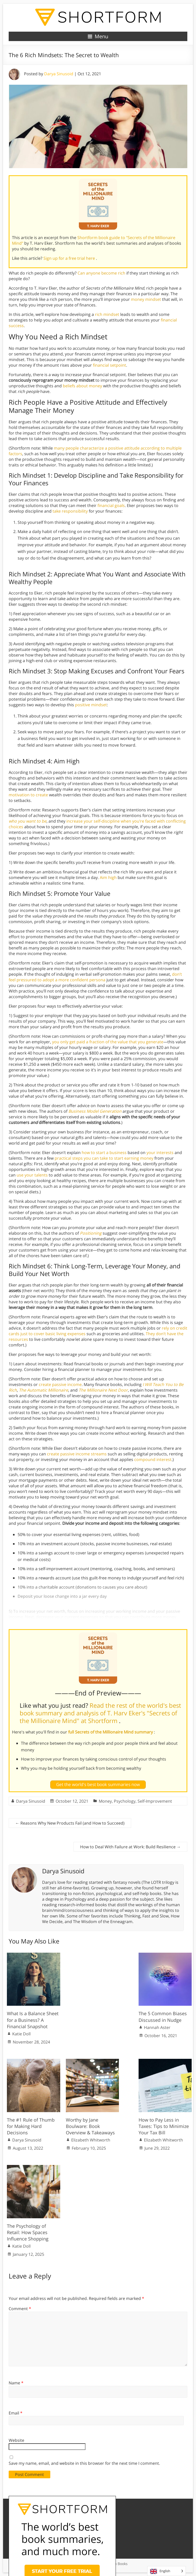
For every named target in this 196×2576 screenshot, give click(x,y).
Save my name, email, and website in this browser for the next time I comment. (84, 2463)
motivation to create (28, 795)
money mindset (146, 299)
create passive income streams (77, 1454)
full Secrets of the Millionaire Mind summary (111, 1732)
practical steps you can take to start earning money (104, 1158)
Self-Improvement (155, 1801)
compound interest (153, 1459)
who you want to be (27, 821)
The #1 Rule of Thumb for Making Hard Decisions (31, 2126)
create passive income (60, 1384)
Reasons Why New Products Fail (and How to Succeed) (70, 1823)
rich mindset (107, 314)
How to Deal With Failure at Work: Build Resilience (130, 1847)
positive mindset (91, 705)
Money (105, 1801)
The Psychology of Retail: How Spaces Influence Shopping (27, 2232)
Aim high (108, 877)
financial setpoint (109, 365)
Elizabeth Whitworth (90, 2140)
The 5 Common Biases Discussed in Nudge (163, 2016)
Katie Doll (21, 2034)
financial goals (111, 505)
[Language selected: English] (166, 2571)
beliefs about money (82, 386)
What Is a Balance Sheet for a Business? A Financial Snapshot (32, 2019)
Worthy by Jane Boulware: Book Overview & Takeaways (90, 2126)
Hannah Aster (157, 2027)
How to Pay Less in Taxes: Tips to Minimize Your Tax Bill (164, 2126)
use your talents (32, 1175)
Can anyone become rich (101, 273)
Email (15, 2413)
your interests (160, 1152)
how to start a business (104, 1152)
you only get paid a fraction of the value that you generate (107, 1042)
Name (16, 2383)
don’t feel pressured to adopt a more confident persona (95, 977)
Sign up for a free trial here (69, 258)
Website (16, 2440)
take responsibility (70, 511)
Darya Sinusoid (58, 74)
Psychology (125, 1801)
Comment (20, 2308)
